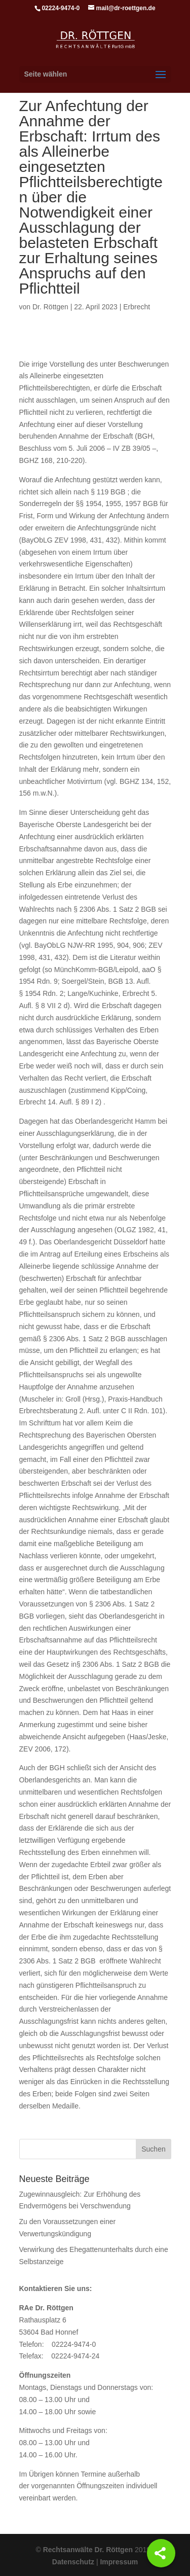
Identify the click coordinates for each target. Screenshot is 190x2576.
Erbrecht (136, 307)
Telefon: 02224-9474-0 (57, 2344)
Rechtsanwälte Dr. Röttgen (88, 2550)
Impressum (119, 2562)
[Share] (161, 2553)
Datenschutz (73, 2562)
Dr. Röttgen (50, 307)
